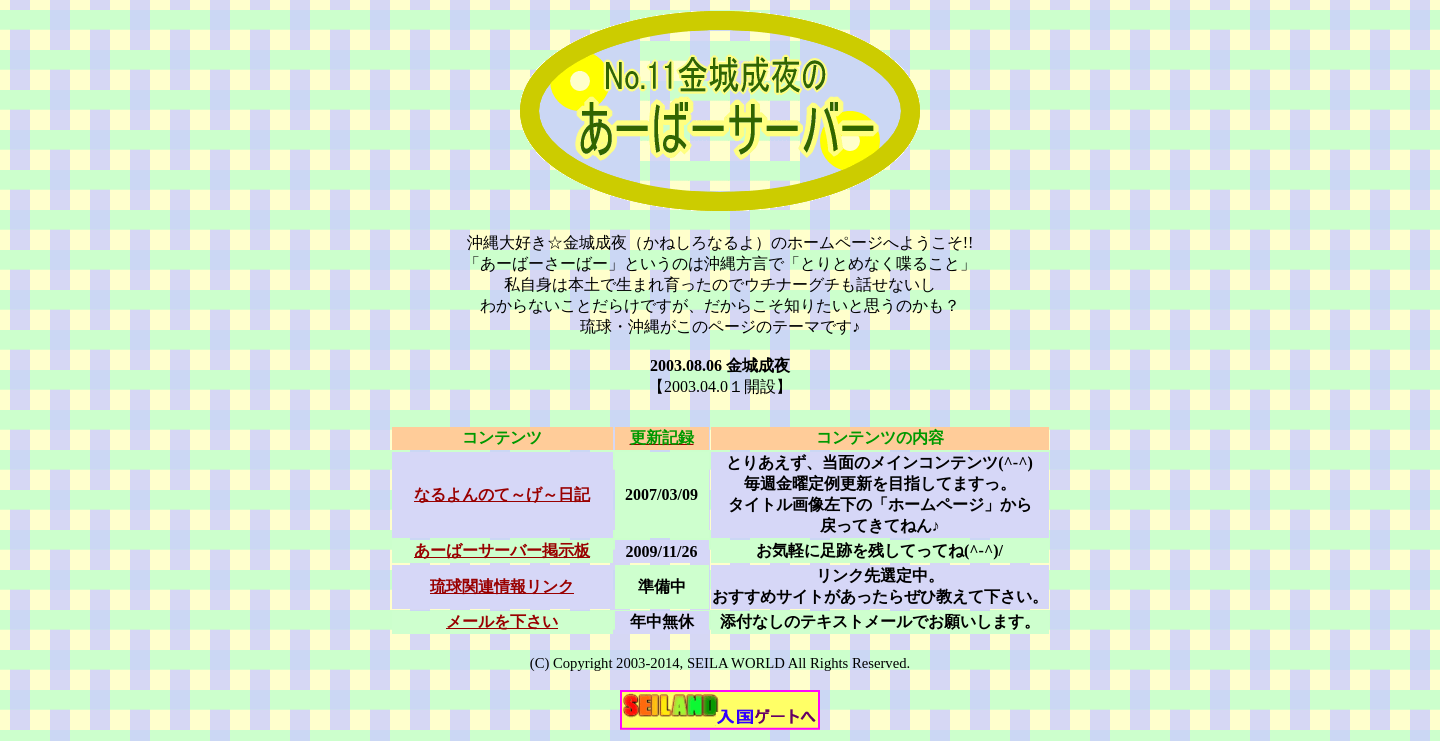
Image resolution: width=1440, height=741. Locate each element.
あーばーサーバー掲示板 (502, 550)
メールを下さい (502, 621)
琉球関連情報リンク (502, 586)
